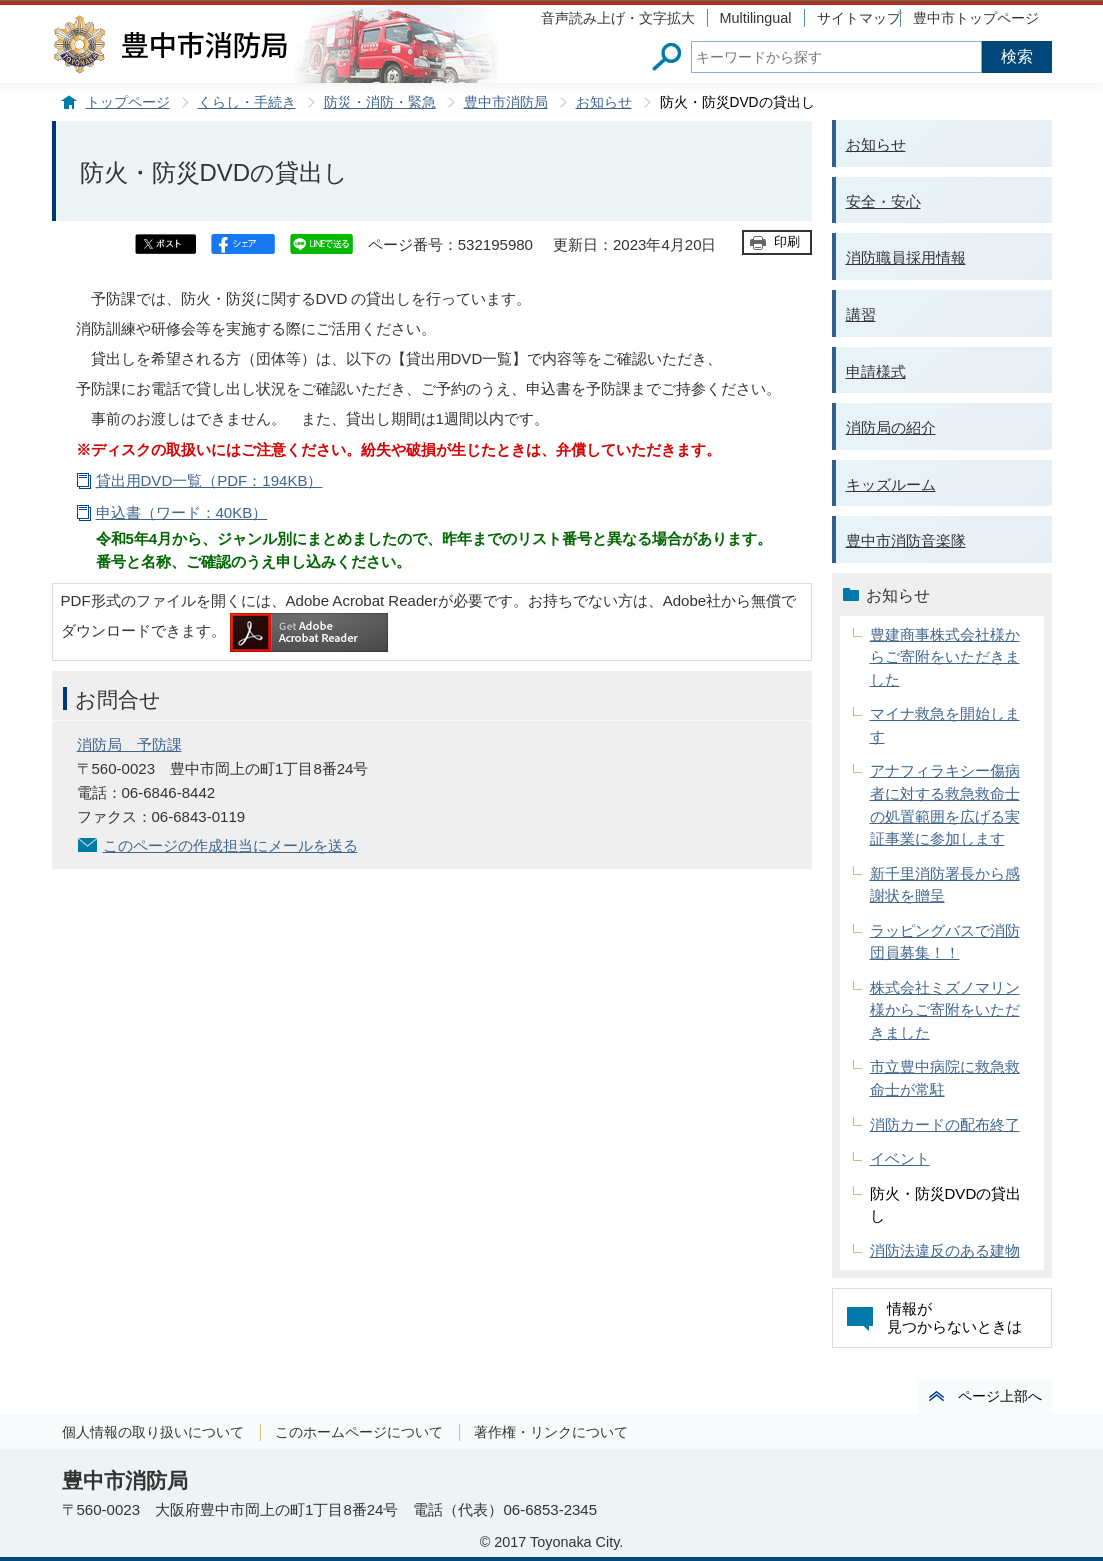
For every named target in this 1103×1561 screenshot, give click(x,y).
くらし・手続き (247, 102)
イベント (900, 1158)
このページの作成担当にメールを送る (230, 845)
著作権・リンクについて (551, 1432)
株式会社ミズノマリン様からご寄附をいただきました (945, 1010)
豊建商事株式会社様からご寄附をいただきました (945, 657)
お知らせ (604, 102)
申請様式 (876, 371)
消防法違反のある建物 (945, 1250)
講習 (861, 314)
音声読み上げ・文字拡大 (618, 18)
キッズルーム (891, 484)
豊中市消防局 (506, 102)
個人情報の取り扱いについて (153, 1432)
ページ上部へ (1000, 1396)
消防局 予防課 (129, 744)
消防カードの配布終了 (945, 1124)
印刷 (787, 241)
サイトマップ (859, 18)
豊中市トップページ (976, 18)
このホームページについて (359, 1432)
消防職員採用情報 (906, 257)
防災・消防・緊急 (380, 102)
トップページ (128, 102)
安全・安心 (883, 201)
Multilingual (756, 18)
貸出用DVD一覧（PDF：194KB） (209, 480)
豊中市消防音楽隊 (906, 540)
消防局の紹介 (891, 427)
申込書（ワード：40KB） (182, 512)
